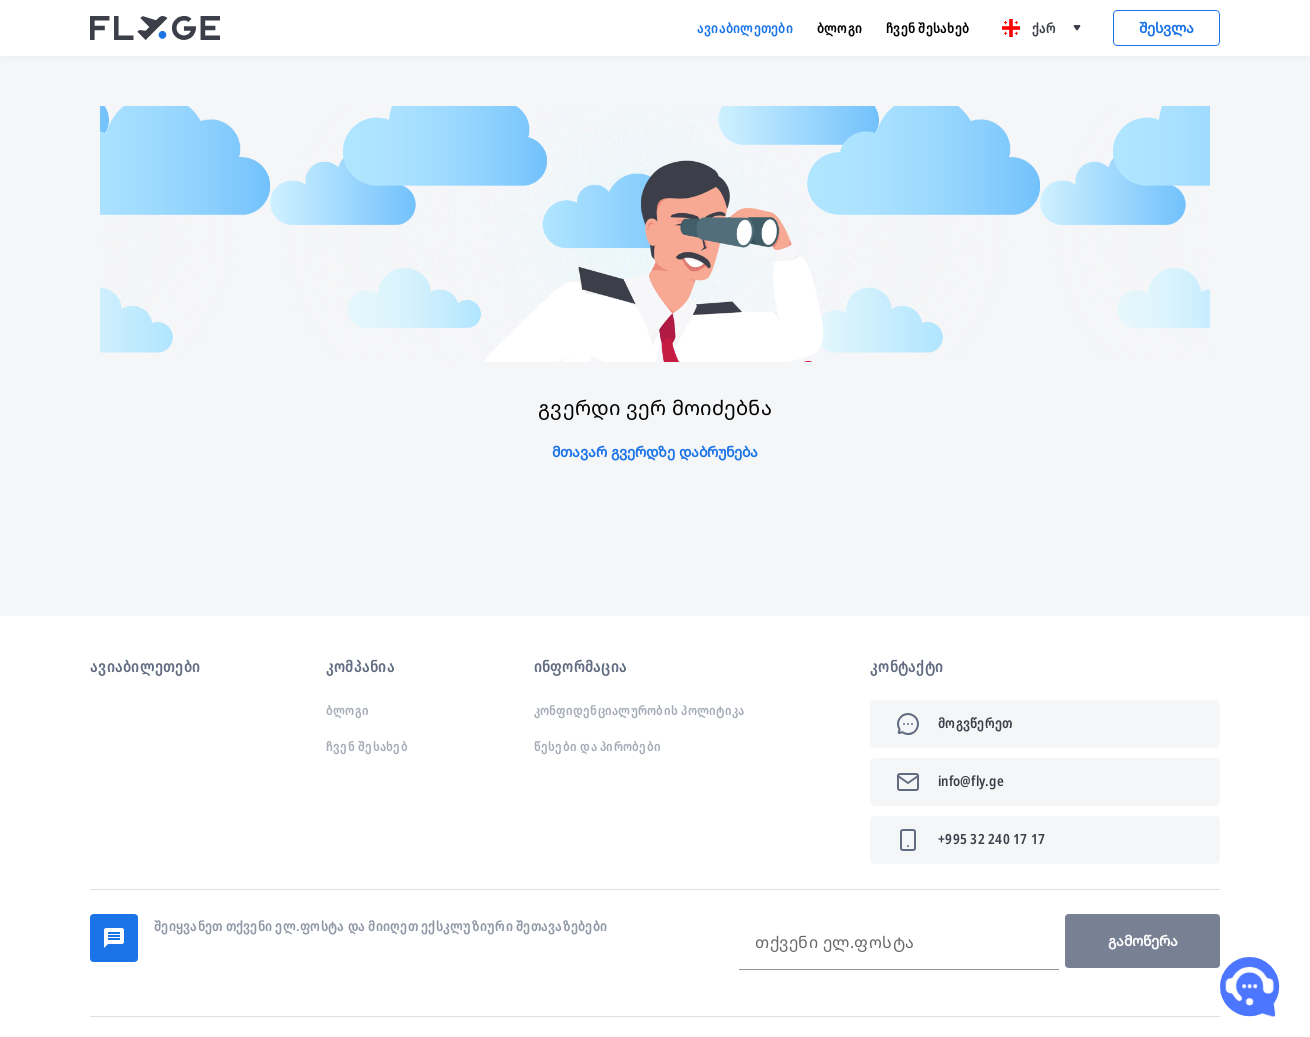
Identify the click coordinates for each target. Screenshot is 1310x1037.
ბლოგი (839, 27)
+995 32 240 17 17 (991, 838)
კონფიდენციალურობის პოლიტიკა (639, 710)
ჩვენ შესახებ (927, 27)
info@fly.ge (971, 780)
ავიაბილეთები (745, 27)
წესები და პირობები (598, 746)
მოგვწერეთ (975, 722)
